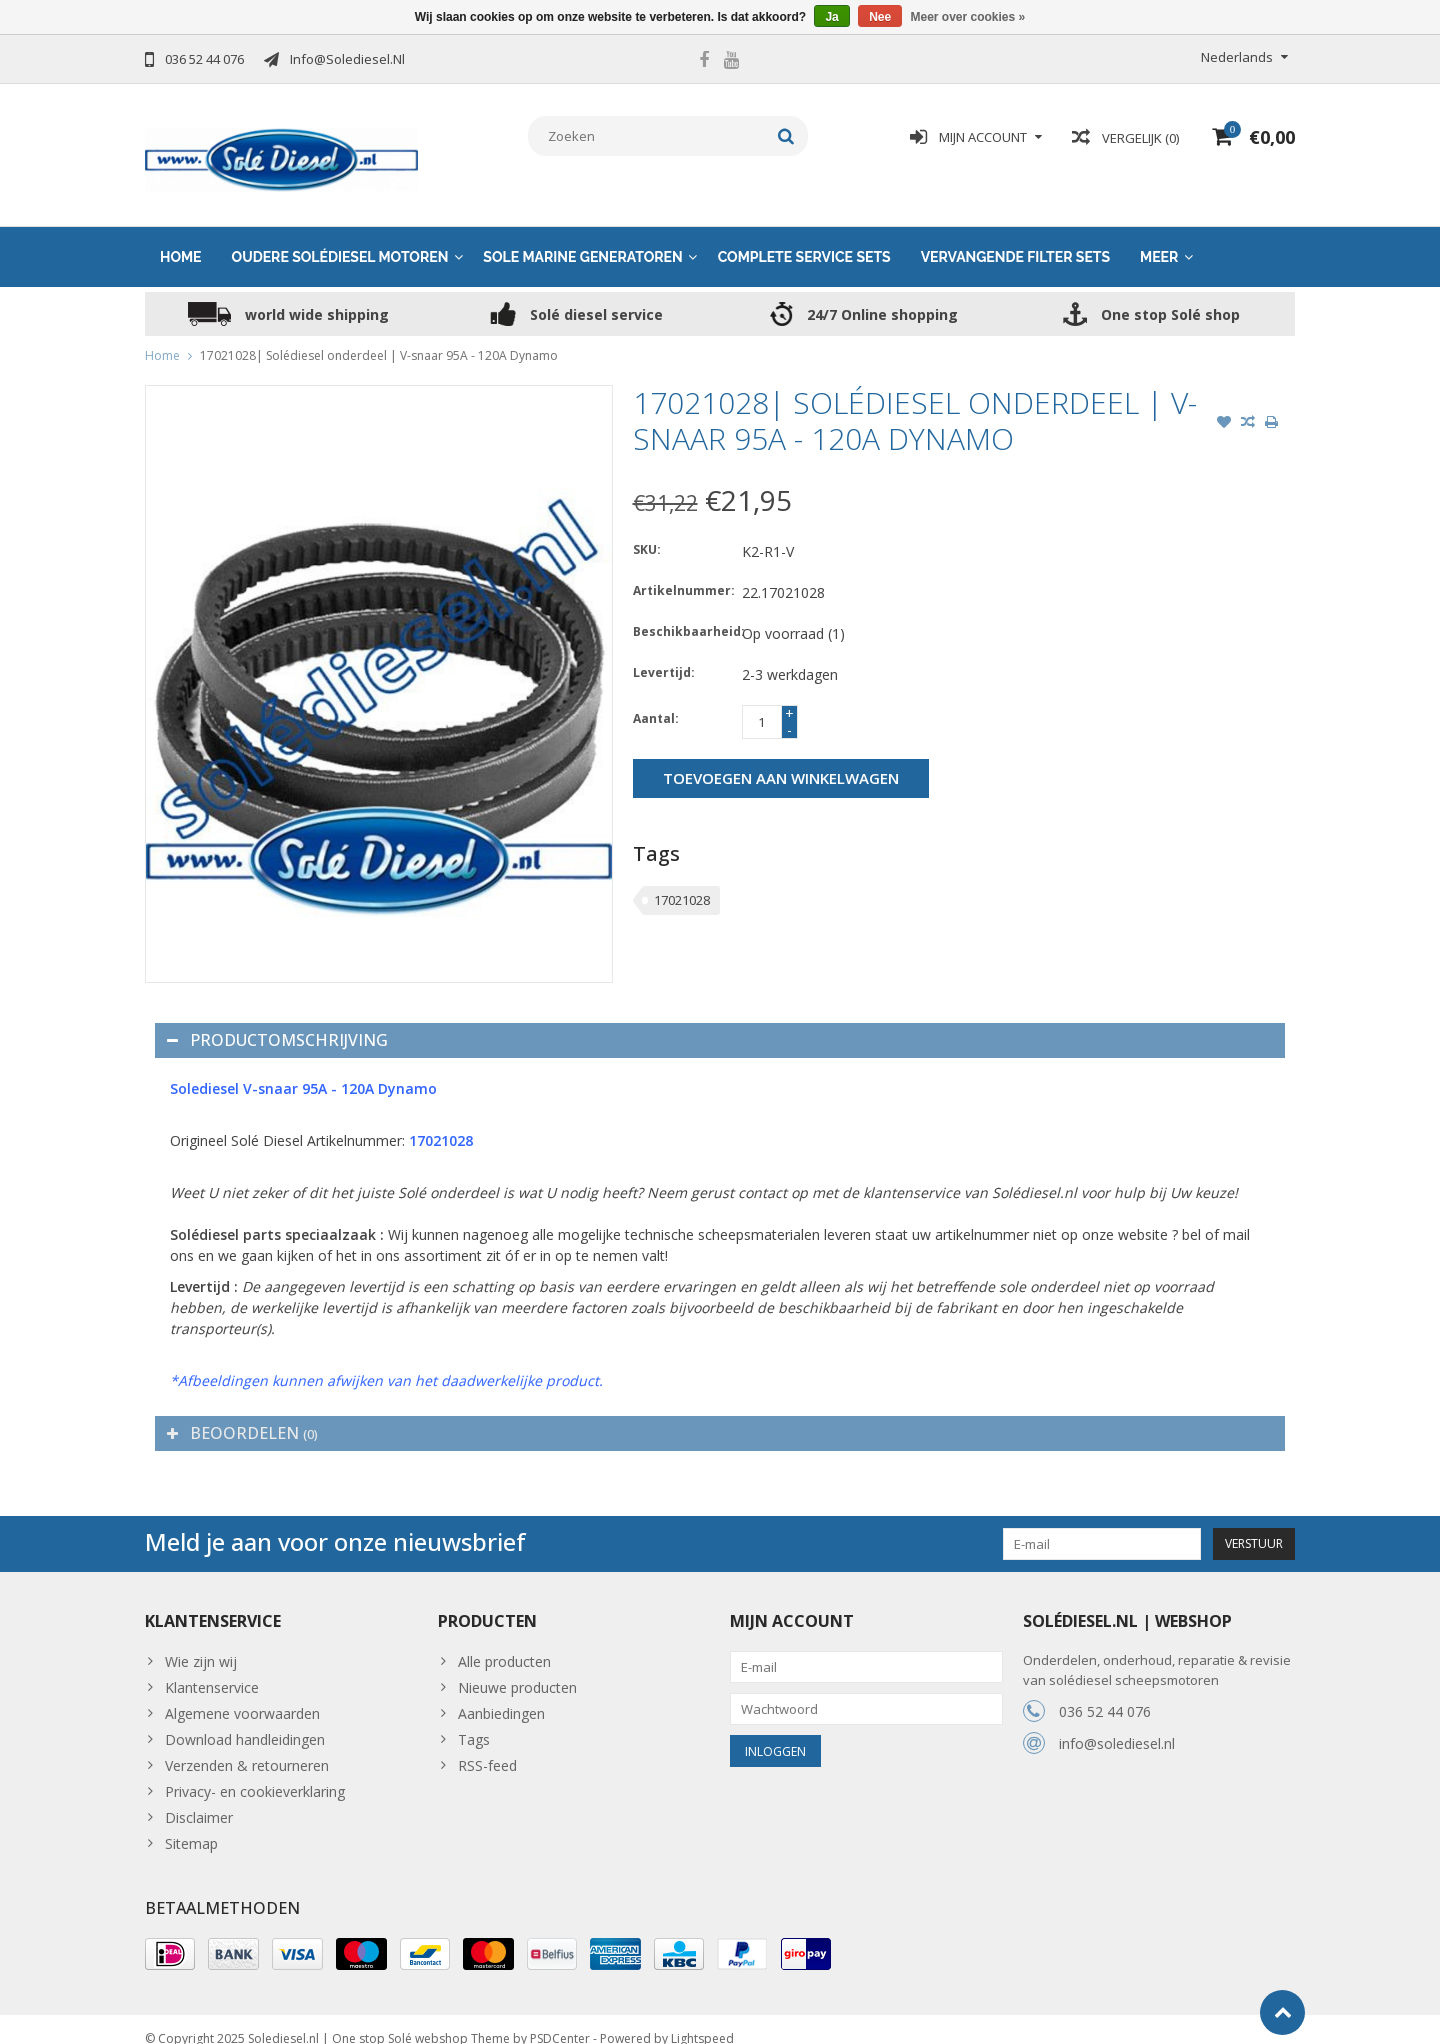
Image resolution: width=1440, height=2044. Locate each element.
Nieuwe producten (517, 1667)
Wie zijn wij (201, 1641)
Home (181, 237)
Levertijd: (664, 652)
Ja (831, 17)
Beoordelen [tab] (242, 1413)
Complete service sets (804, 237)
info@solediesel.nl (1117, 1723)
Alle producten (504, 1641)
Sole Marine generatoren (582, 237)
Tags (474, 1719)
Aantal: (656, 698)
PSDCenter (560, 2019)
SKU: (647, 529)
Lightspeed (702, 2019)
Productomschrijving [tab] (277, 1020)
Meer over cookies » (968, 17)
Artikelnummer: (683, 570)
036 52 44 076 (1105, 1691)
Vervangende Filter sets (1015, 237)
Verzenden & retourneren (247, 1745)
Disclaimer (199, 1797)
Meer (1159, 237)
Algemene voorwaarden (242, 1693)
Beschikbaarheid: (683, 611)
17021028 (682, 880)
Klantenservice (212, 1667)
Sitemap (191, 1823)
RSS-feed (487, 1745)
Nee (880, 17)
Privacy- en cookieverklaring (255, 1771)
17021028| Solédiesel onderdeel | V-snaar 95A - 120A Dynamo (379, 335)
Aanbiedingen (501, 1693)
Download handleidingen (245, 1719)
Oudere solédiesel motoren (340, 237)
